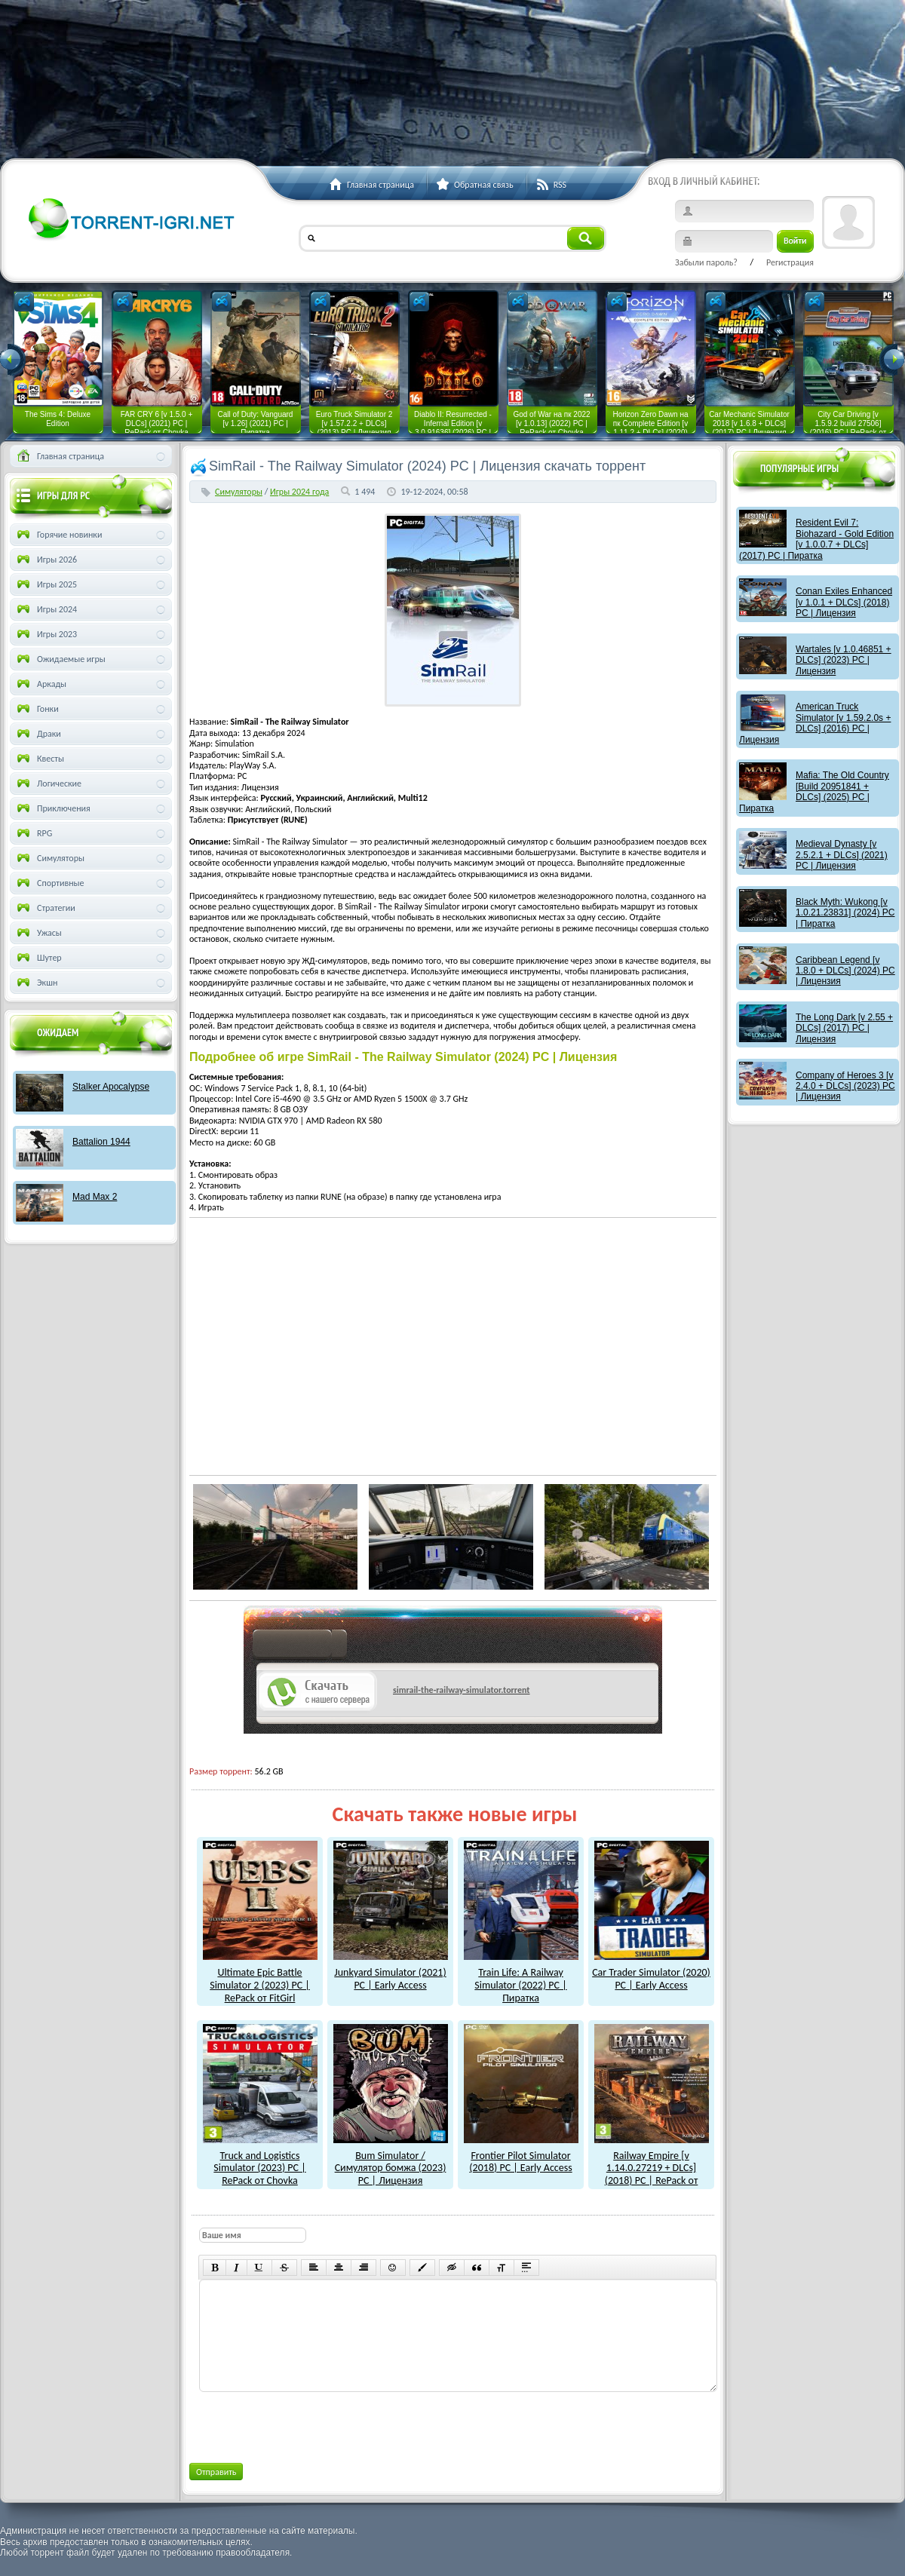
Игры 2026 (45, 559)
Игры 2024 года (299, 491)
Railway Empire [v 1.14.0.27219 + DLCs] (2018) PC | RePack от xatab (651, 2168)
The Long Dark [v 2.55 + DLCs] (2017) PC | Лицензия (844, 1028)
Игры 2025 (45, 584)
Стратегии (44, 908)
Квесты (39, 759)
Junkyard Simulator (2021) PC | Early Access (390, 1972)
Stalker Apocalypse (110, 1086)
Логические (47, 783)
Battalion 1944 (101, 1141)
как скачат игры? (300, 1646)
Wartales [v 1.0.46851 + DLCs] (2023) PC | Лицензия (843, 660)
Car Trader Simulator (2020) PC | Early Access (651, 1972)
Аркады (40, 684)
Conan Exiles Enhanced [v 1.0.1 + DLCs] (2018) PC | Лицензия (844, 602)
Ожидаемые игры (60, 659)
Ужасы (38, 933)
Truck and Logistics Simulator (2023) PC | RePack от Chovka (260, 2161)
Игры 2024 (45, 609)
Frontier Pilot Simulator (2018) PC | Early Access (521, 2155)
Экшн (35, 983)
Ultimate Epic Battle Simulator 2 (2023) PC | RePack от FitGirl (260, 1978)
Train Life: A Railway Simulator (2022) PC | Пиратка (521, 1978)
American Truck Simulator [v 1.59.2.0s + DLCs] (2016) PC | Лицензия (815, 722)
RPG (33, 833)
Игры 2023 (45, 634)
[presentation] (313, 2424)
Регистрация (790, 262)
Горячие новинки (58, 535)
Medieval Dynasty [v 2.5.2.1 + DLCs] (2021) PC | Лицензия (842, 855)
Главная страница (59, 456)
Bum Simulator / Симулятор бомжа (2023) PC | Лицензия (390, 2161)
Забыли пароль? (706, 262)
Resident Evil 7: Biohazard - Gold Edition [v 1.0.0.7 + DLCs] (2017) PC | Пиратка (816, 538)
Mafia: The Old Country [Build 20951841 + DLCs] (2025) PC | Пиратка (814, 791)
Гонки (36, 709)
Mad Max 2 (94, 1196)
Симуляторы (238, 491)
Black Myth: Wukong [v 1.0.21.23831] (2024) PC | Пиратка (845, 913)
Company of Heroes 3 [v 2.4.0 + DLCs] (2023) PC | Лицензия (845, 1086)
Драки (37, 734)
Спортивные (49, 883)
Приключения (52, 808)
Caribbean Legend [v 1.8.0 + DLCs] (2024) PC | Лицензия (845, 971)
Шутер (38, 958)
